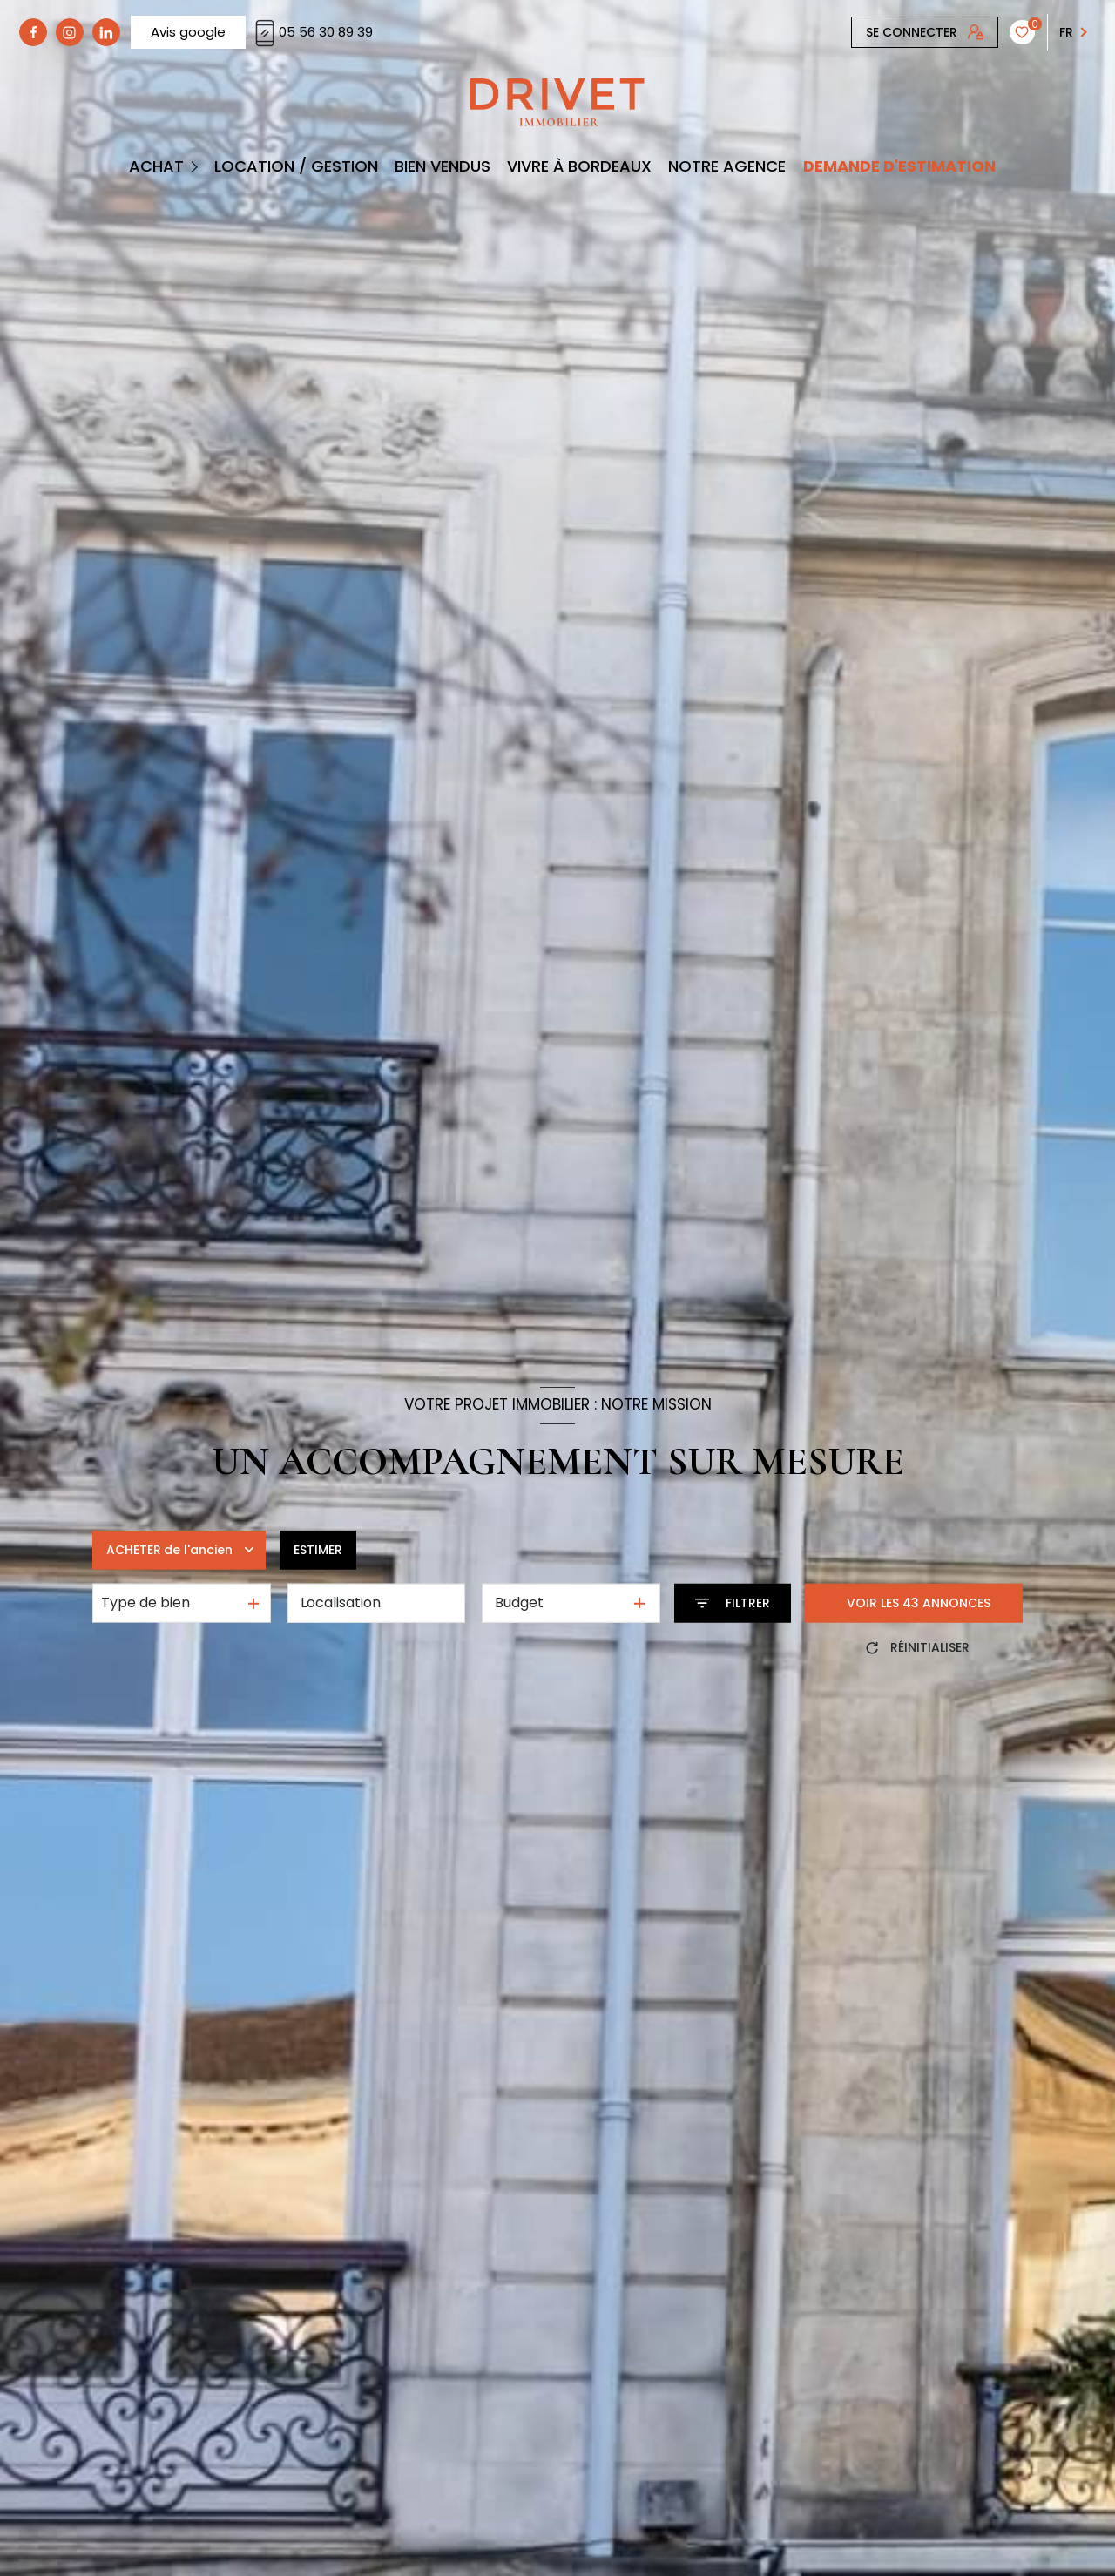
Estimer (318, 1549)
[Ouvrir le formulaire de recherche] (732, 1603)
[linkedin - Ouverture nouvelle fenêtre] (106, 32)
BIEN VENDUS (442, 166)
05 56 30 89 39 (312, 32)
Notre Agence (727, 166)
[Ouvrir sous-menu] (196, 166)
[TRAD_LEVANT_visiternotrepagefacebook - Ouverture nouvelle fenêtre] (33, 32)
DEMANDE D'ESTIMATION (898, 166)
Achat (155, 166)
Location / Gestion (296, 166)
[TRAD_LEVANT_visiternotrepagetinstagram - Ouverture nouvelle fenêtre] (70, 32)
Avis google (188, 32)
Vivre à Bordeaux (579, 166)
